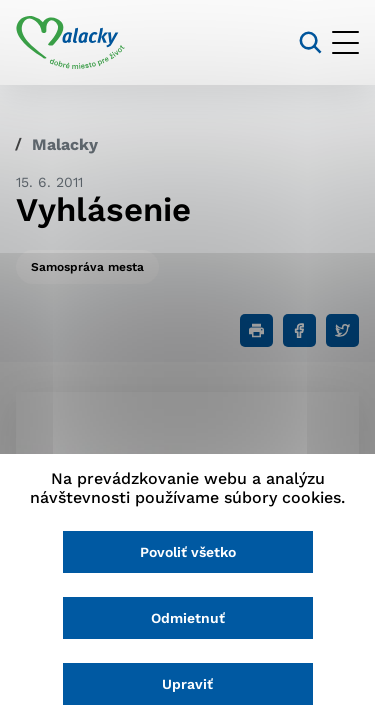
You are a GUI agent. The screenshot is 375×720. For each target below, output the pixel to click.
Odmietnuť (188, 618)
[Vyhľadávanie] (310, 42)
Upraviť (187, 684)
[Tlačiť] (256, 330)
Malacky (65, 144)
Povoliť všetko (188, 552)
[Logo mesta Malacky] (70, 43)
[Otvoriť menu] (345, 42)
